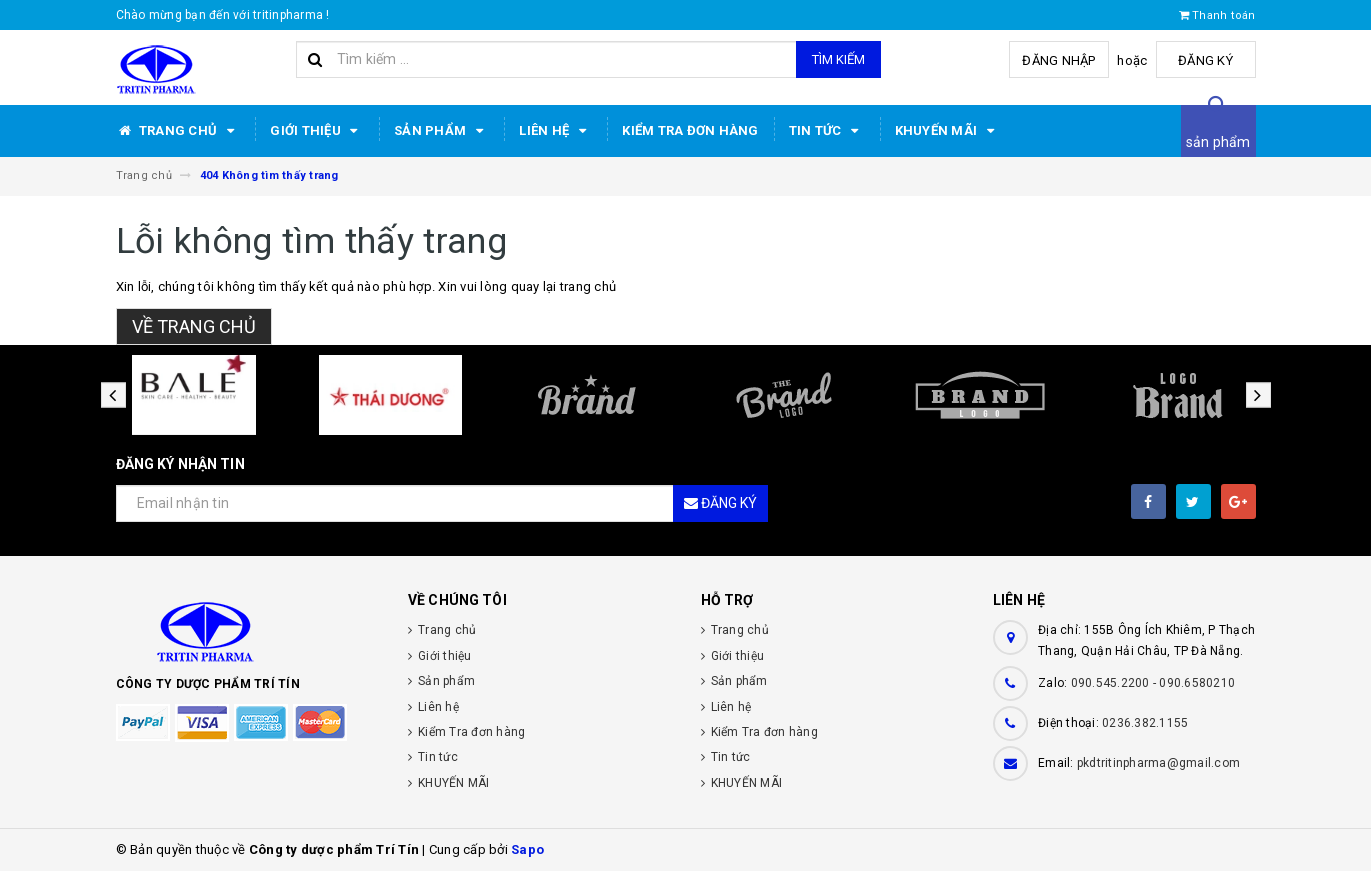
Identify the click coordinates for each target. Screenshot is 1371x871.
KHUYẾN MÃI (948, 131)
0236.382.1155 (1145, 723)
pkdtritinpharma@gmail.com (1158, 763)
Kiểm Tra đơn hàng (690, 130)
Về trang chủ (194, 326)
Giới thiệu (317, 131)
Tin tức (827, 131)
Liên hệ (555, 131)
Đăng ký (1205, 60)
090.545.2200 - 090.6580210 (1153, 683)
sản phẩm (1218, 142)
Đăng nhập (1058, 60)
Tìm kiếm (838, 59)
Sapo (527, 849)
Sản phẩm (441, 131)
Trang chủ (178, 131)
